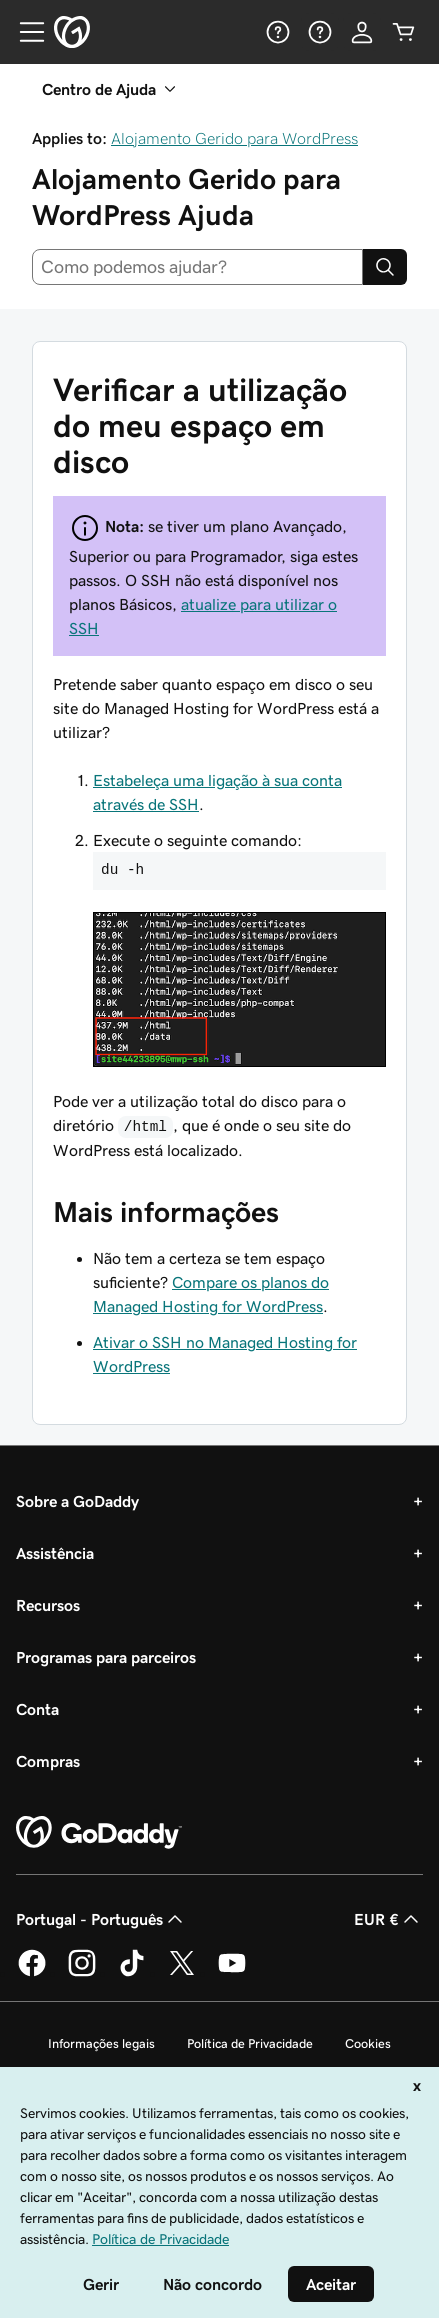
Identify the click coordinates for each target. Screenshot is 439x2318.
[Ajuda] (278, 32)
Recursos (48, 1605)
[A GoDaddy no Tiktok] (132, 1973)
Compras (48, 1761)
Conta (37, 1709)
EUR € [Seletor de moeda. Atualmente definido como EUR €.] (388, 1919)
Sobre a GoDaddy (77, 1501)
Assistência (55, 1553)
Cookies (368, 2043)
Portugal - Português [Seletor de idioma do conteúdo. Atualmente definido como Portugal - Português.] (101, 1919)
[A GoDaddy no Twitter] (182, 1973)
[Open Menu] (24, 32)
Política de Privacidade (250, 2043)
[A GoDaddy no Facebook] (32, 1973)
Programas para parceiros (106, 1657)
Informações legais (101, 2043)
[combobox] (197, 267)
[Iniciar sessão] (362, 32)
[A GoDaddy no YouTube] (232, 1973)
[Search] (385, 267)
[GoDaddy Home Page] (99, 1833)
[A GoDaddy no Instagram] (82, 1973)
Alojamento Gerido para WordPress (234, 138)
